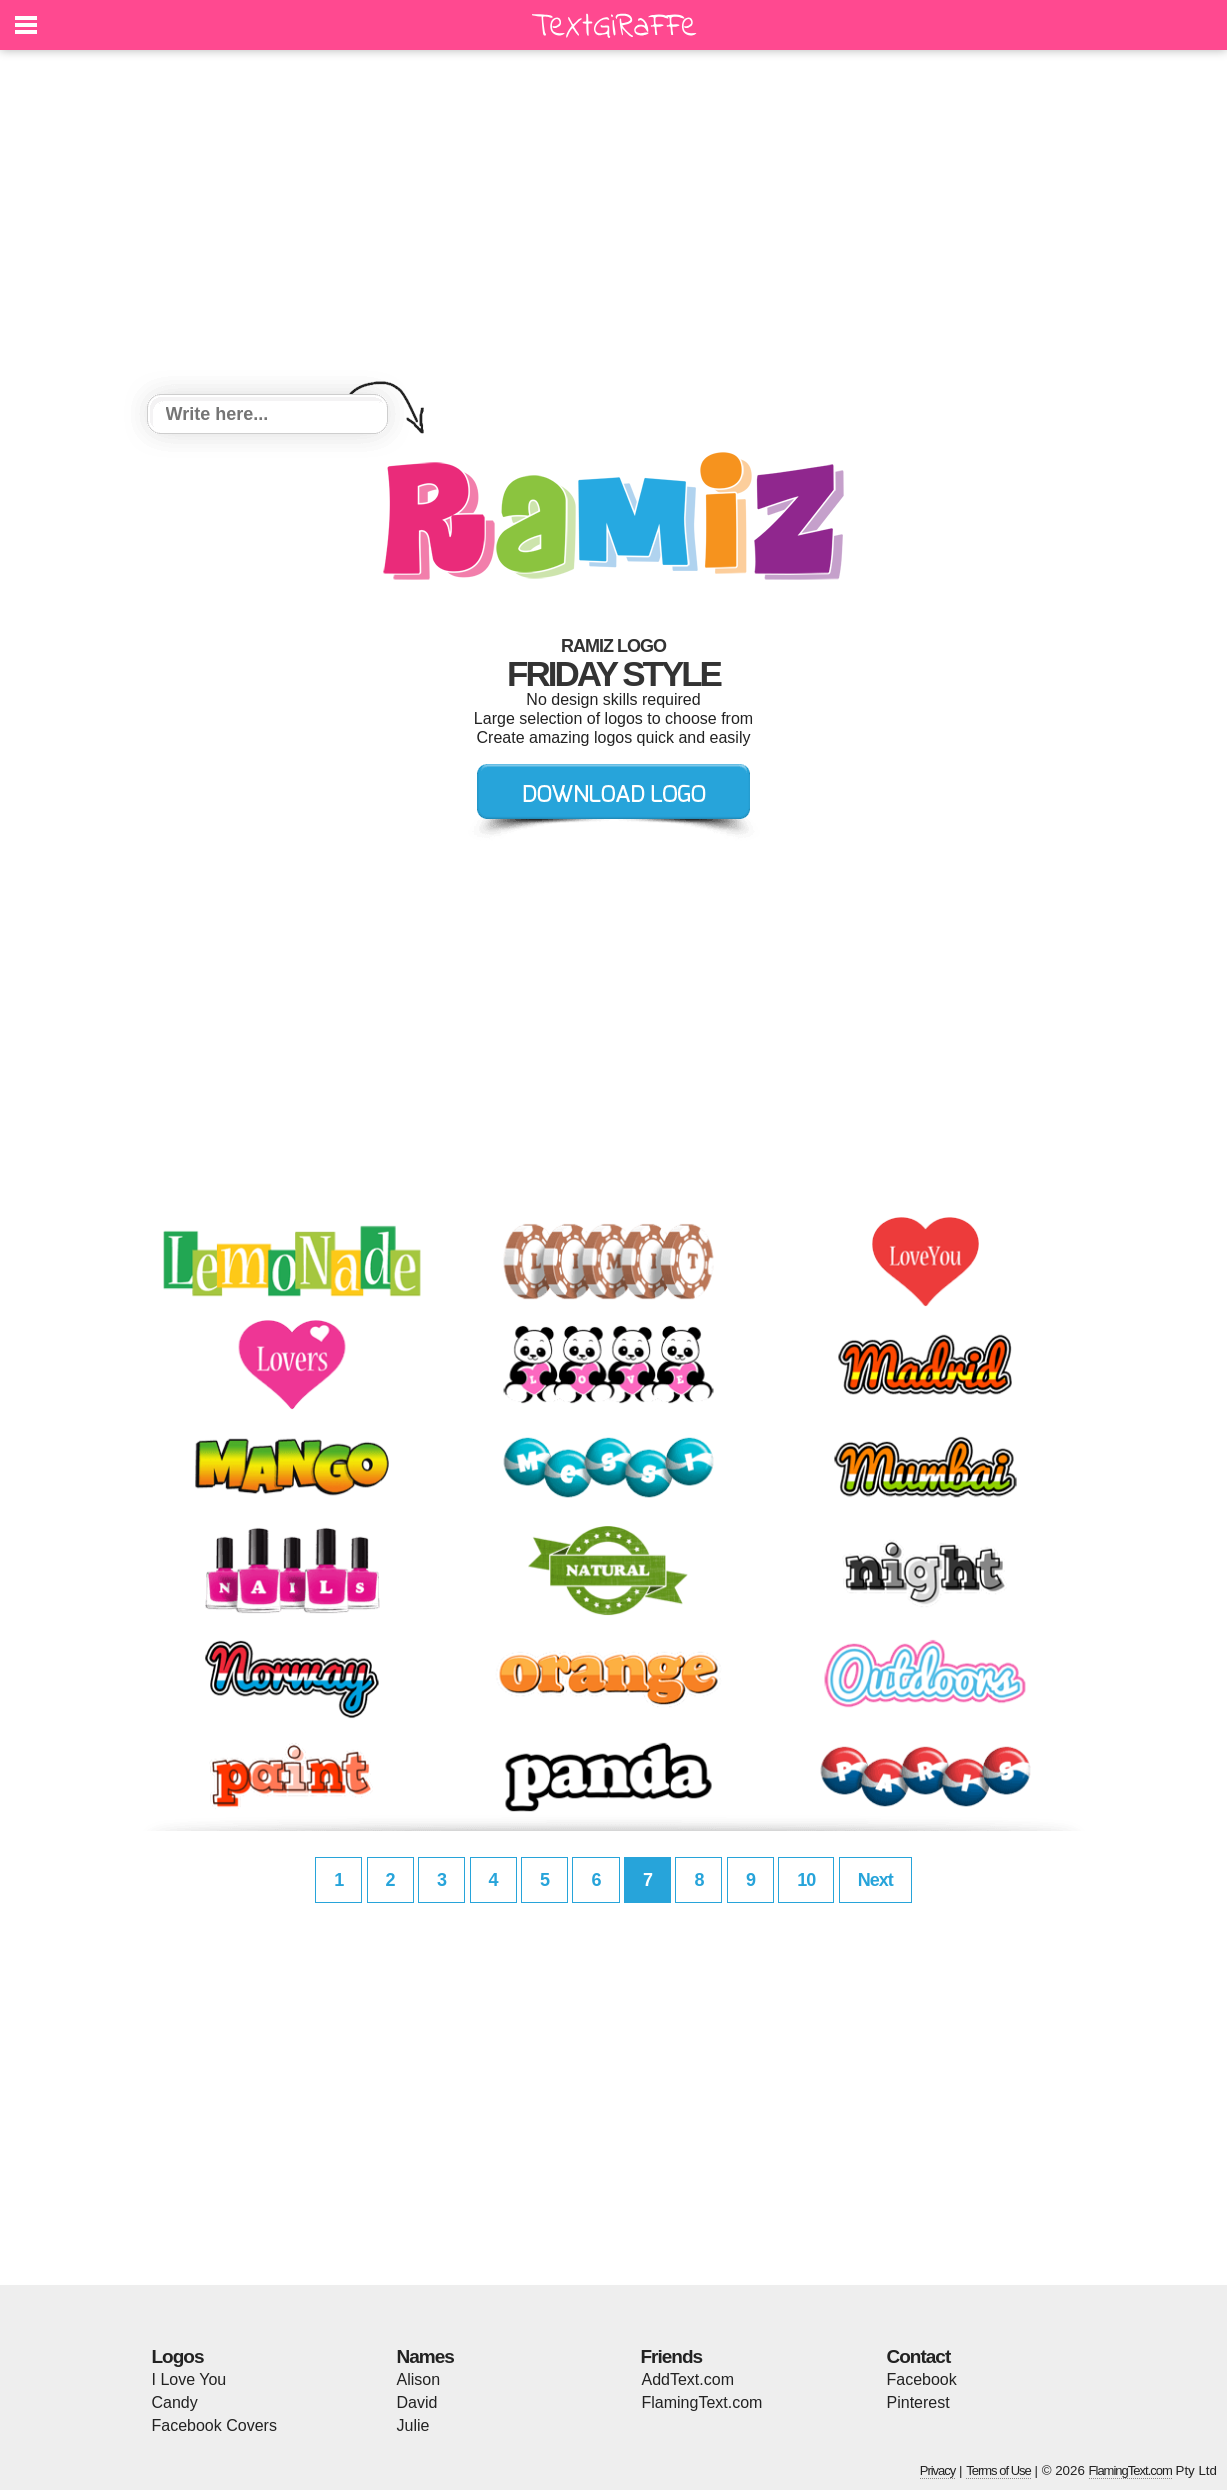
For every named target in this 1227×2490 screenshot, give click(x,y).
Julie (413, 2425)
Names (425, 2356)
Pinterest (918, 2402)
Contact (919, 2356)
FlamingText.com (702, 2402)
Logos (178, 2356)
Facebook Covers (214, 2425)
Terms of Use (998, 2470)
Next (875, 1880)
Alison (419, 2379)
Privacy (938, 2470)
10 (806, 1880)
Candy (175, 2402)
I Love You (189, 2379)
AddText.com (688, 2379)
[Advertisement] (614, 225)
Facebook (922, 2379)
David (417, 2402)
